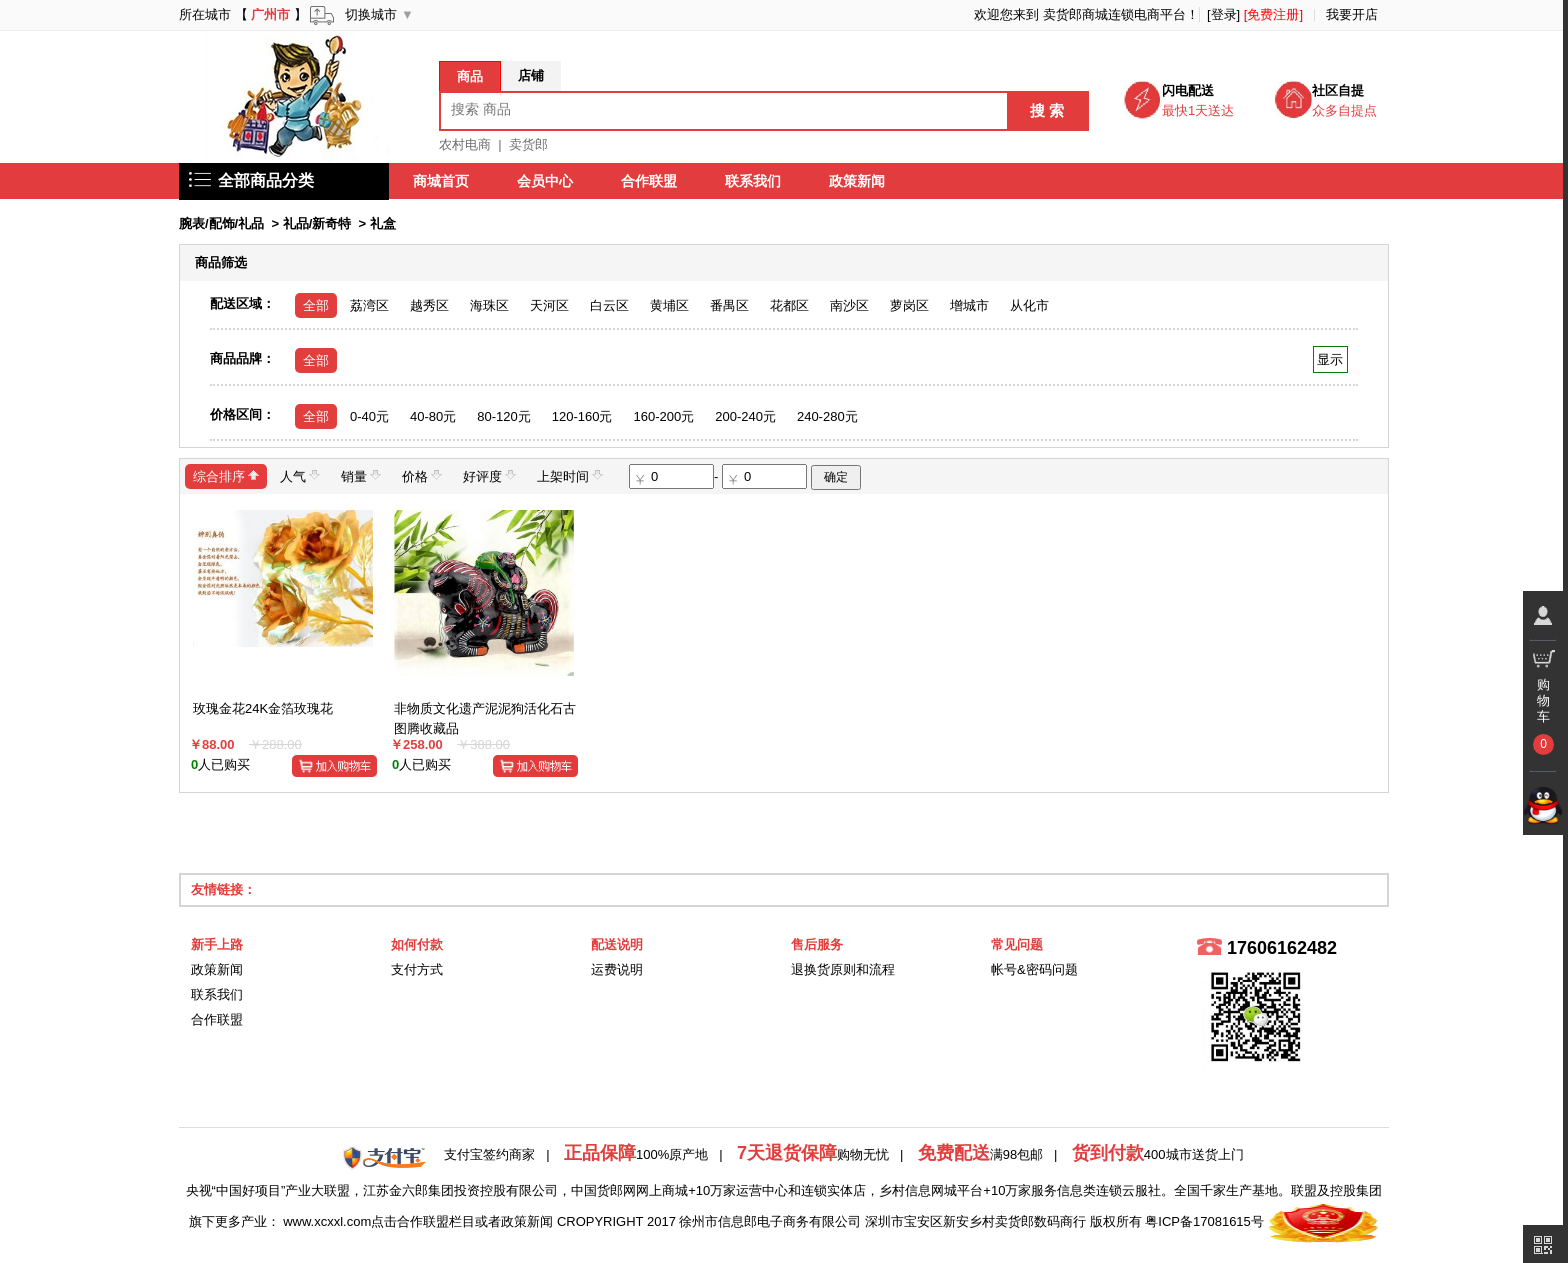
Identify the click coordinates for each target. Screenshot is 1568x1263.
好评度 (489, 475)
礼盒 (383, 223)
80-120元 (503, 416)
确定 (836, 477)
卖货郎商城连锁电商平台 (1114, 14)
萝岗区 (909, 305)
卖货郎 (528, 144)
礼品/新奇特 (317, 223)
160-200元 (663, 416)
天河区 (549, 305)
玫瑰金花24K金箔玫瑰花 (263, 708)
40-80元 (433, 416)
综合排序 (226, 475)
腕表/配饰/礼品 (221, 223)
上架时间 (570, 475)
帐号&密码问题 (1034, 969)
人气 (300, 475)
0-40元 (369, 416)
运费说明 (617, 969)
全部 (316, 305)
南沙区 (849, 305)
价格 (422, 475)
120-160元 (582, 416)
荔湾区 (369, 305)
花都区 (789, 305)
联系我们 (753, 181)
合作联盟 (649, 181)
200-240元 (745, 416)
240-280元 (827, 416)
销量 (361, 475)
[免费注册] (1273, 14)
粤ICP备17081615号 (1204, 1221)
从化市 (1029, 305)
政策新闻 (857, 181)
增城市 (969, 305)
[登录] (1223, 14)
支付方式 (417, 969)
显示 (1330, 359)
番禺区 (729, 305)
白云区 (609, 305)
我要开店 (1352, 14)
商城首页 (441, 181)
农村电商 (465, 144)
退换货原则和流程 (843, 969)
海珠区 (489, 305)
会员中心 (545, 181)
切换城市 (371, 14)
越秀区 (429, 305)
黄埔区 (669, 305)
